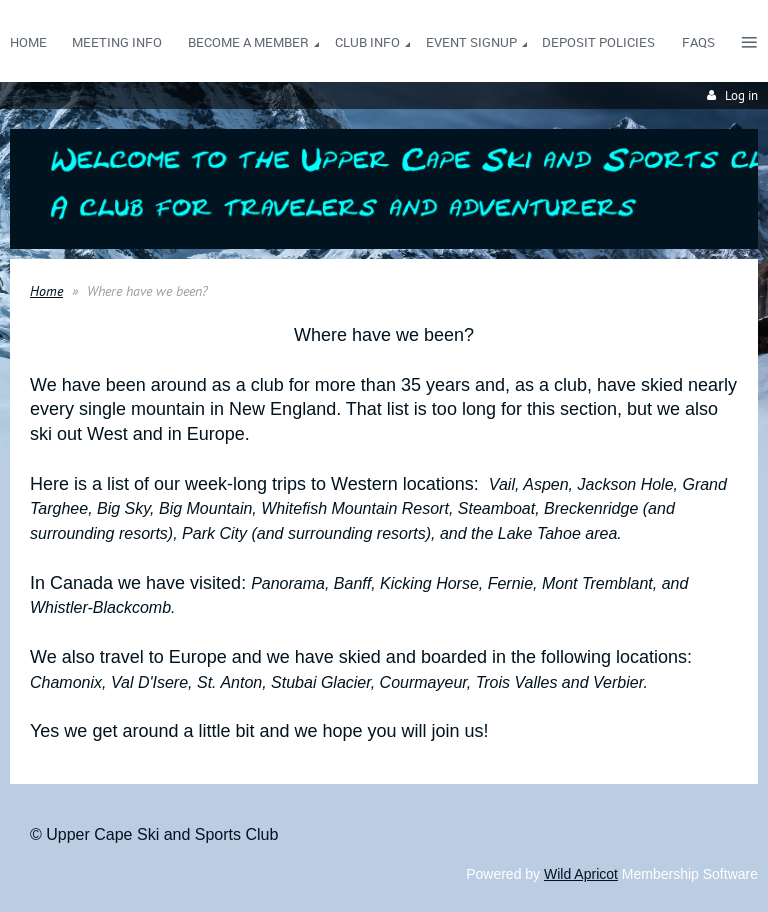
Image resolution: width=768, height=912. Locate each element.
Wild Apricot (581, 874)
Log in (741, 95)
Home (46, 291)
